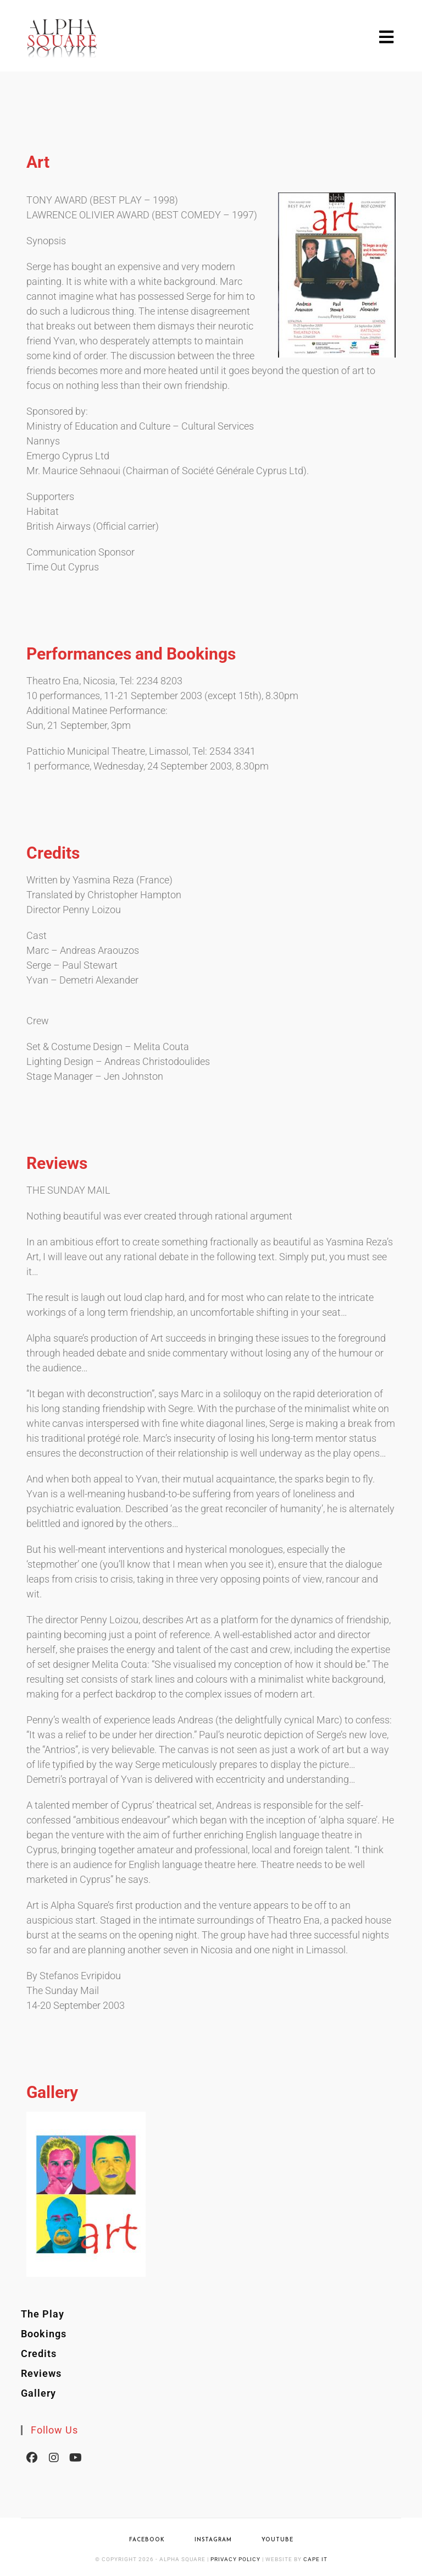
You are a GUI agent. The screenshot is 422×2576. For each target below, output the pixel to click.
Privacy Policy (235, 2559)
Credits (39, 2353)
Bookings (43, 2333)
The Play (42, 2314)
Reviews (41, 2373)
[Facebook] (32, 2457)
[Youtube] (75, 2457)
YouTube (277, 2540)
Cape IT (315, 2559)
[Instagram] (54, 2457)
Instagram (213, 2540)
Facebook (147, 2540)
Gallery (38, 2393)
